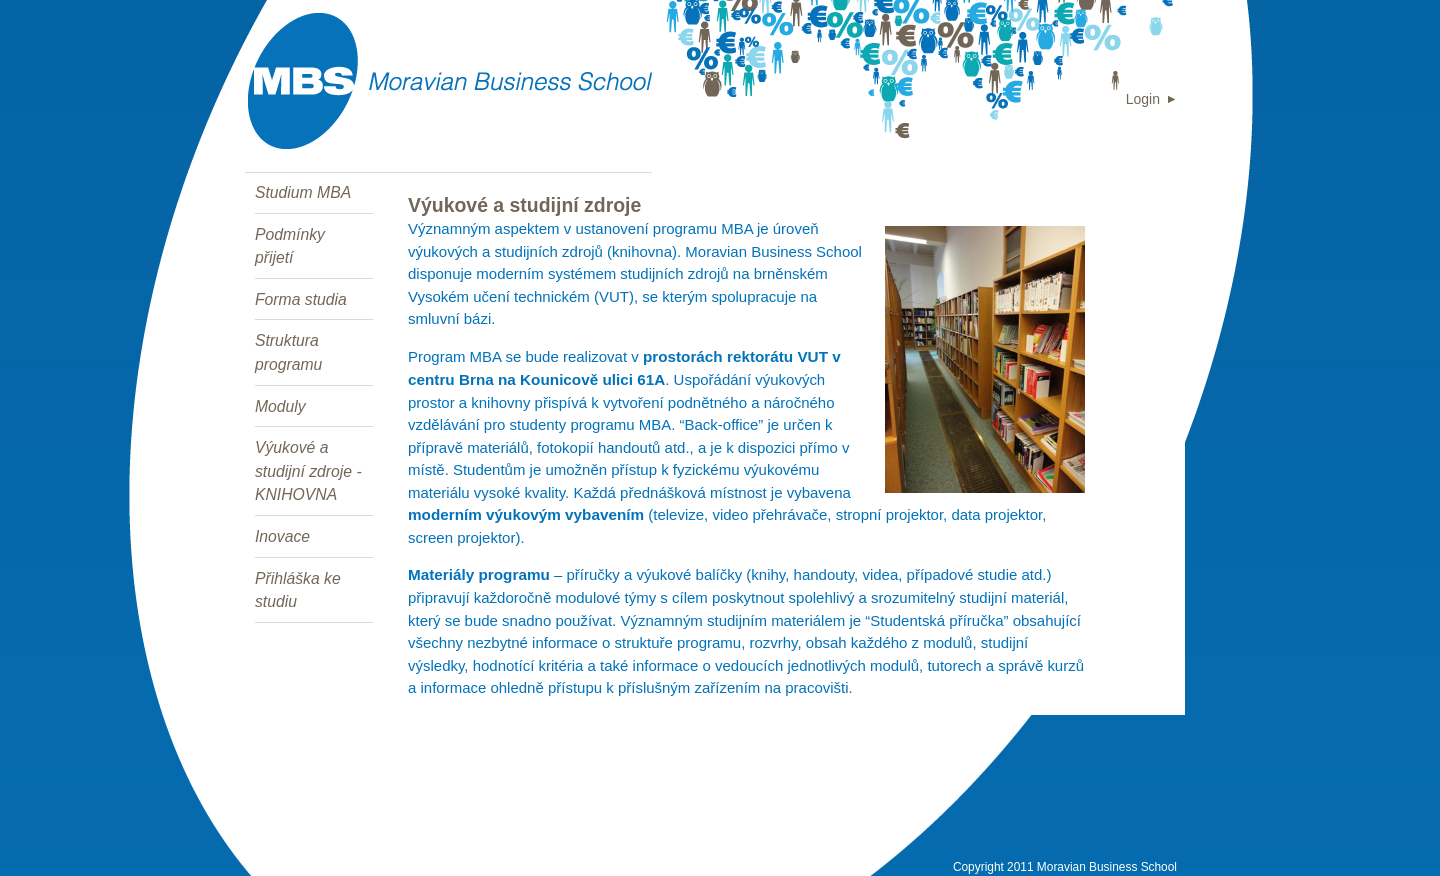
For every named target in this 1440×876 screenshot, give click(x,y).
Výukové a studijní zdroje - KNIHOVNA (308, 471)
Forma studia (301, 299)
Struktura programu (288, 352)
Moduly (280, 406)
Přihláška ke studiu (298, 590)
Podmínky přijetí (290, 246)
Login (1143, 99)
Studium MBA (303, 192)
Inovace (282, 536)
